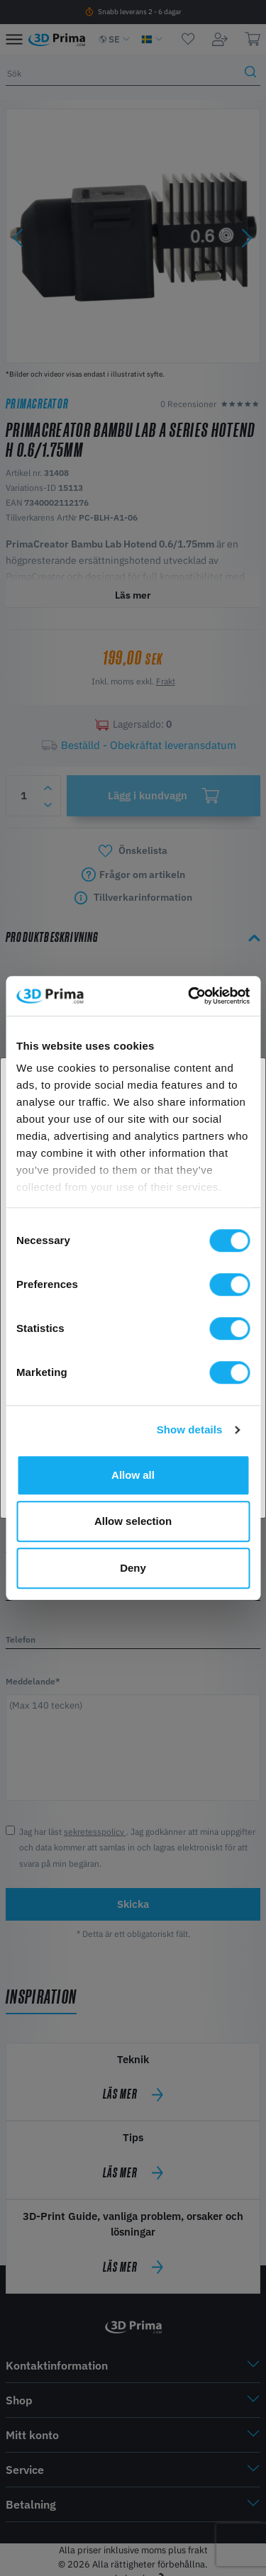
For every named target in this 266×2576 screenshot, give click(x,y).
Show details (190, 1429)
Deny (133, 1568)
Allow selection (133, 1521)
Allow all (133, 1475)
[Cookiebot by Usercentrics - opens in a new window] (189, 996)
